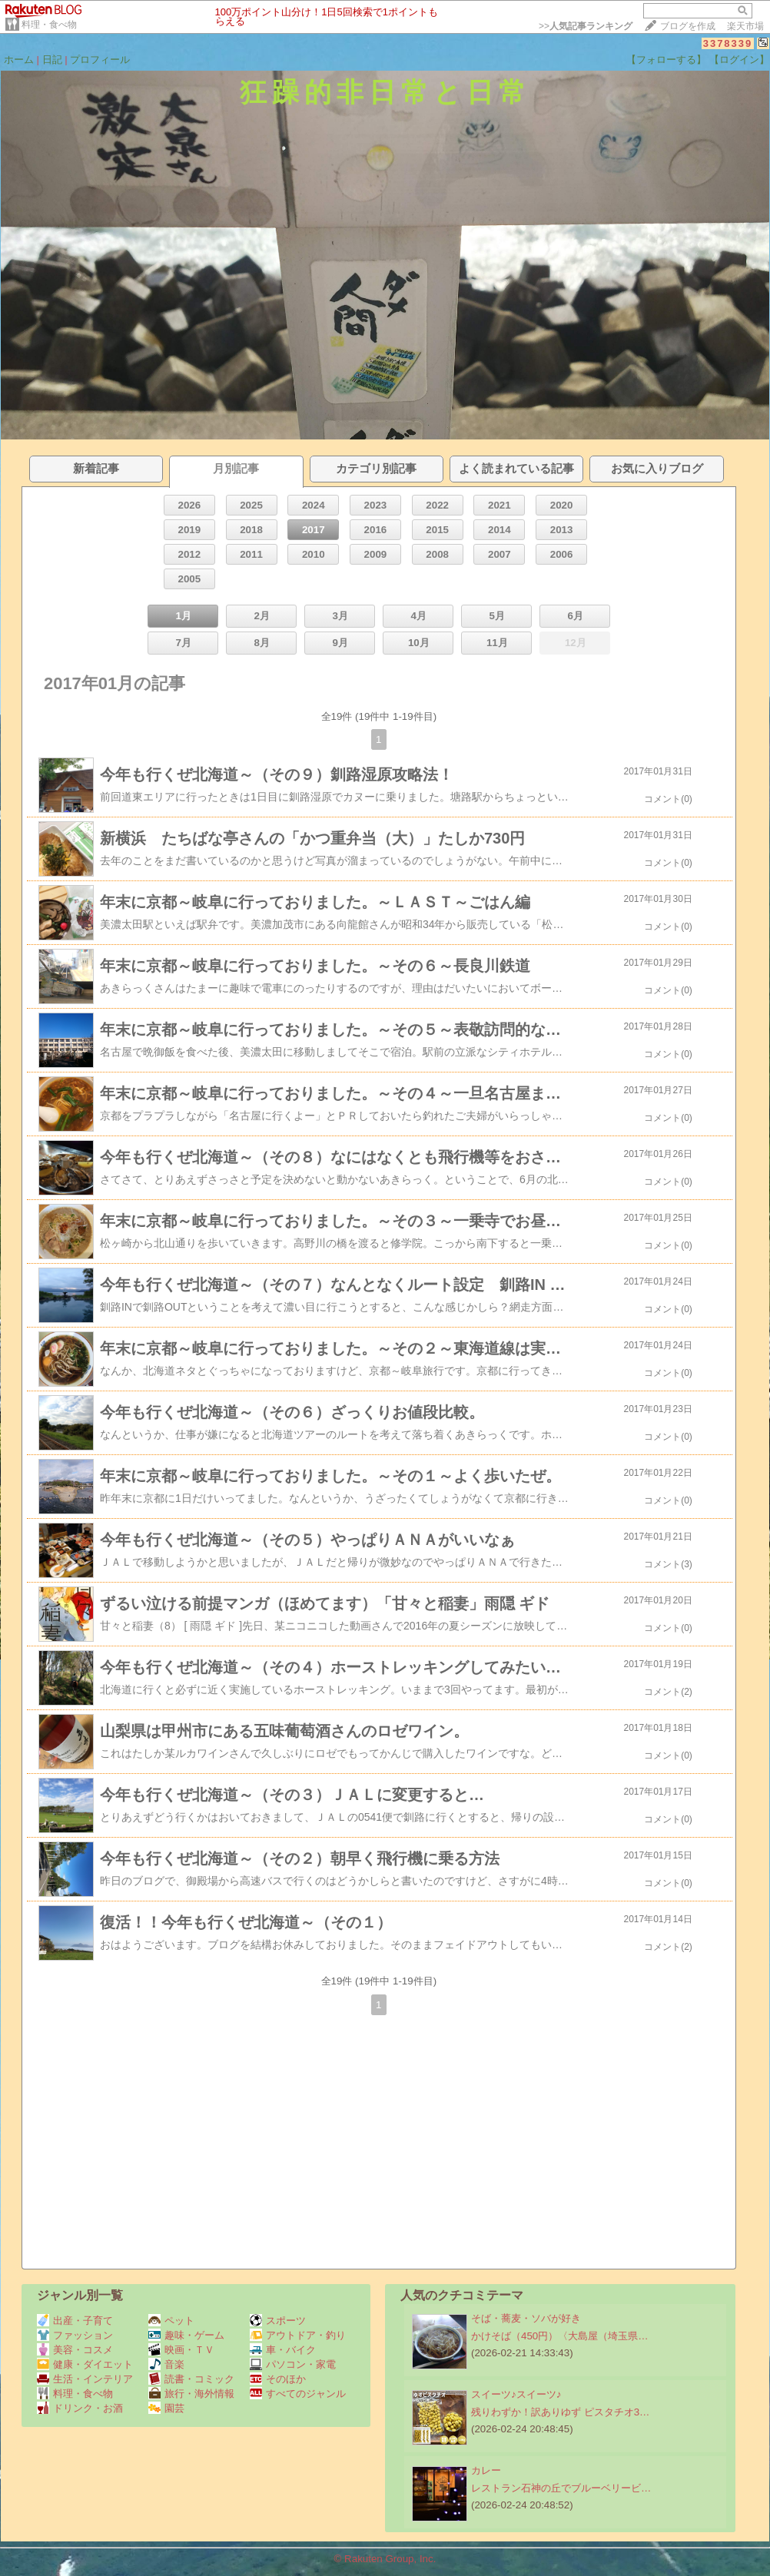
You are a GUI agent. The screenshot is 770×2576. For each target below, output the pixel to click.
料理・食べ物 (49, 24)
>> (585, 26)
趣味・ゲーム (186, 2335)
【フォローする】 (666, 59)
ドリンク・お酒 (80, 2408)
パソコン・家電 (293, 2364)
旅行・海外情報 (191, 2393)
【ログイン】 (739, 59)
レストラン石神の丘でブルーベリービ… (561, 2488)
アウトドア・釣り (298, 2335)
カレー (486, 2470)
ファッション (75, 2335)
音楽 (166, 2364)
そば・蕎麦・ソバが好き (526, 2318)
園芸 (166, 2408)
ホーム (19, 59)
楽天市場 (745, 26)
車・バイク (283, 2350)
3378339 (728, 43)
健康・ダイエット (85, 2364)
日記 (52, 59)
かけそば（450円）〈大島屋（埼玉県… (560, 2336)
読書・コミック (191, 2379)
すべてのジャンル (298, 2393)
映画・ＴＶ (181, 2350)
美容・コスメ (75, 2350)
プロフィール (100, 59)
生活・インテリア (85, 2379)
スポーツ (278, 2320)
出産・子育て (75, 2320)
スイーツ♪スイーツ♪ (516, 2394)
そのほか (278, 2379)
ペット (171, 2320)
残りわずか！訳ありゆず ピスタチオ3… (560, 2412)
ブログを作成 (687, 26)
